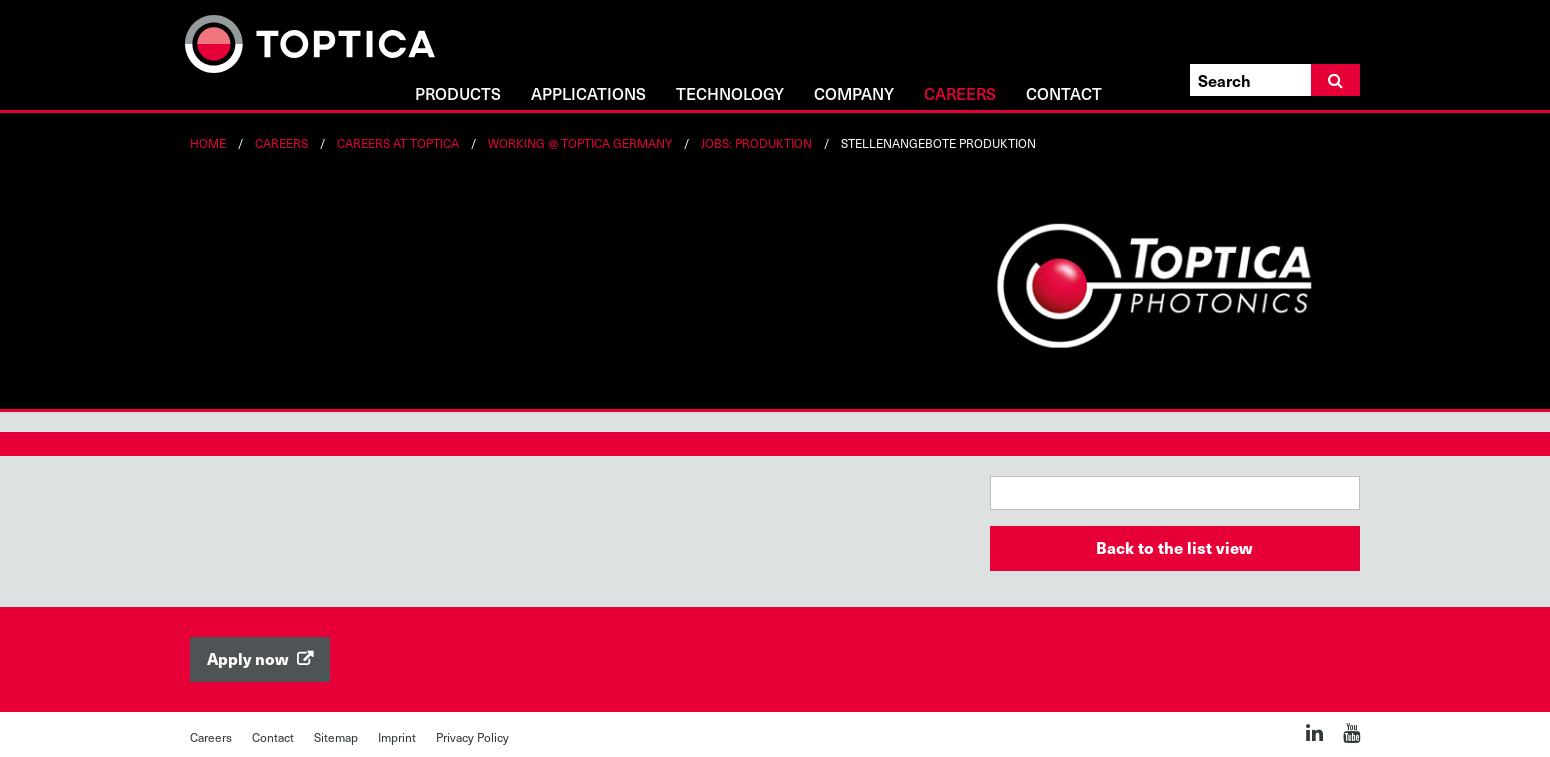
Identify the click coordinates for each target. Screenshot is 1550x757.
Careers (960, 94)
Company (854, 94)
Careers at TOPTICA (398, 143)
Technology (730, 94)
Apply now (250, 658)
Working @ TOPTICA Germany (580, 143)
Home (208, 143)
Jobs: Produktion (756, 143)
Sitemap (336, 737)
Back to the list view (1174, 547)
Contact (1064, 94)
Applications (588, 94)
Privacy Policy (472, 737)
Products (458, 94)
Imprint (397, 737)
